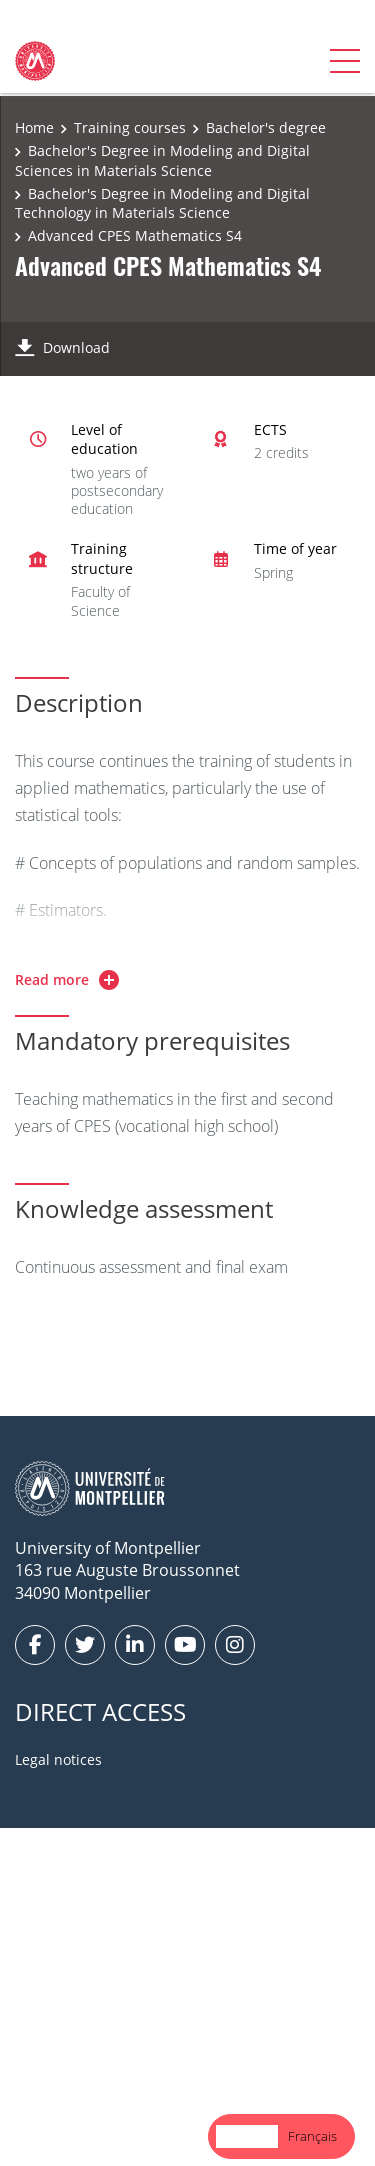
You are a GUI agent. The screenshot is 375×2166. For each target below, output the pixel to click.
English (247, 2136)
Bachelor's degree (266, 127)
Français (312, 2136)
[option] (312, 2136)
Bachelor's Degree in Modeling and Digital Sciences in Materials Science (162, 160)
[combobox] (247, 2136)
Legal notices (58, 1759)
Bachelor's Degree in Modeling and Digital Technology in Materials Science (162, 203)
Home (34, 127)
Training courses (130, 127)
